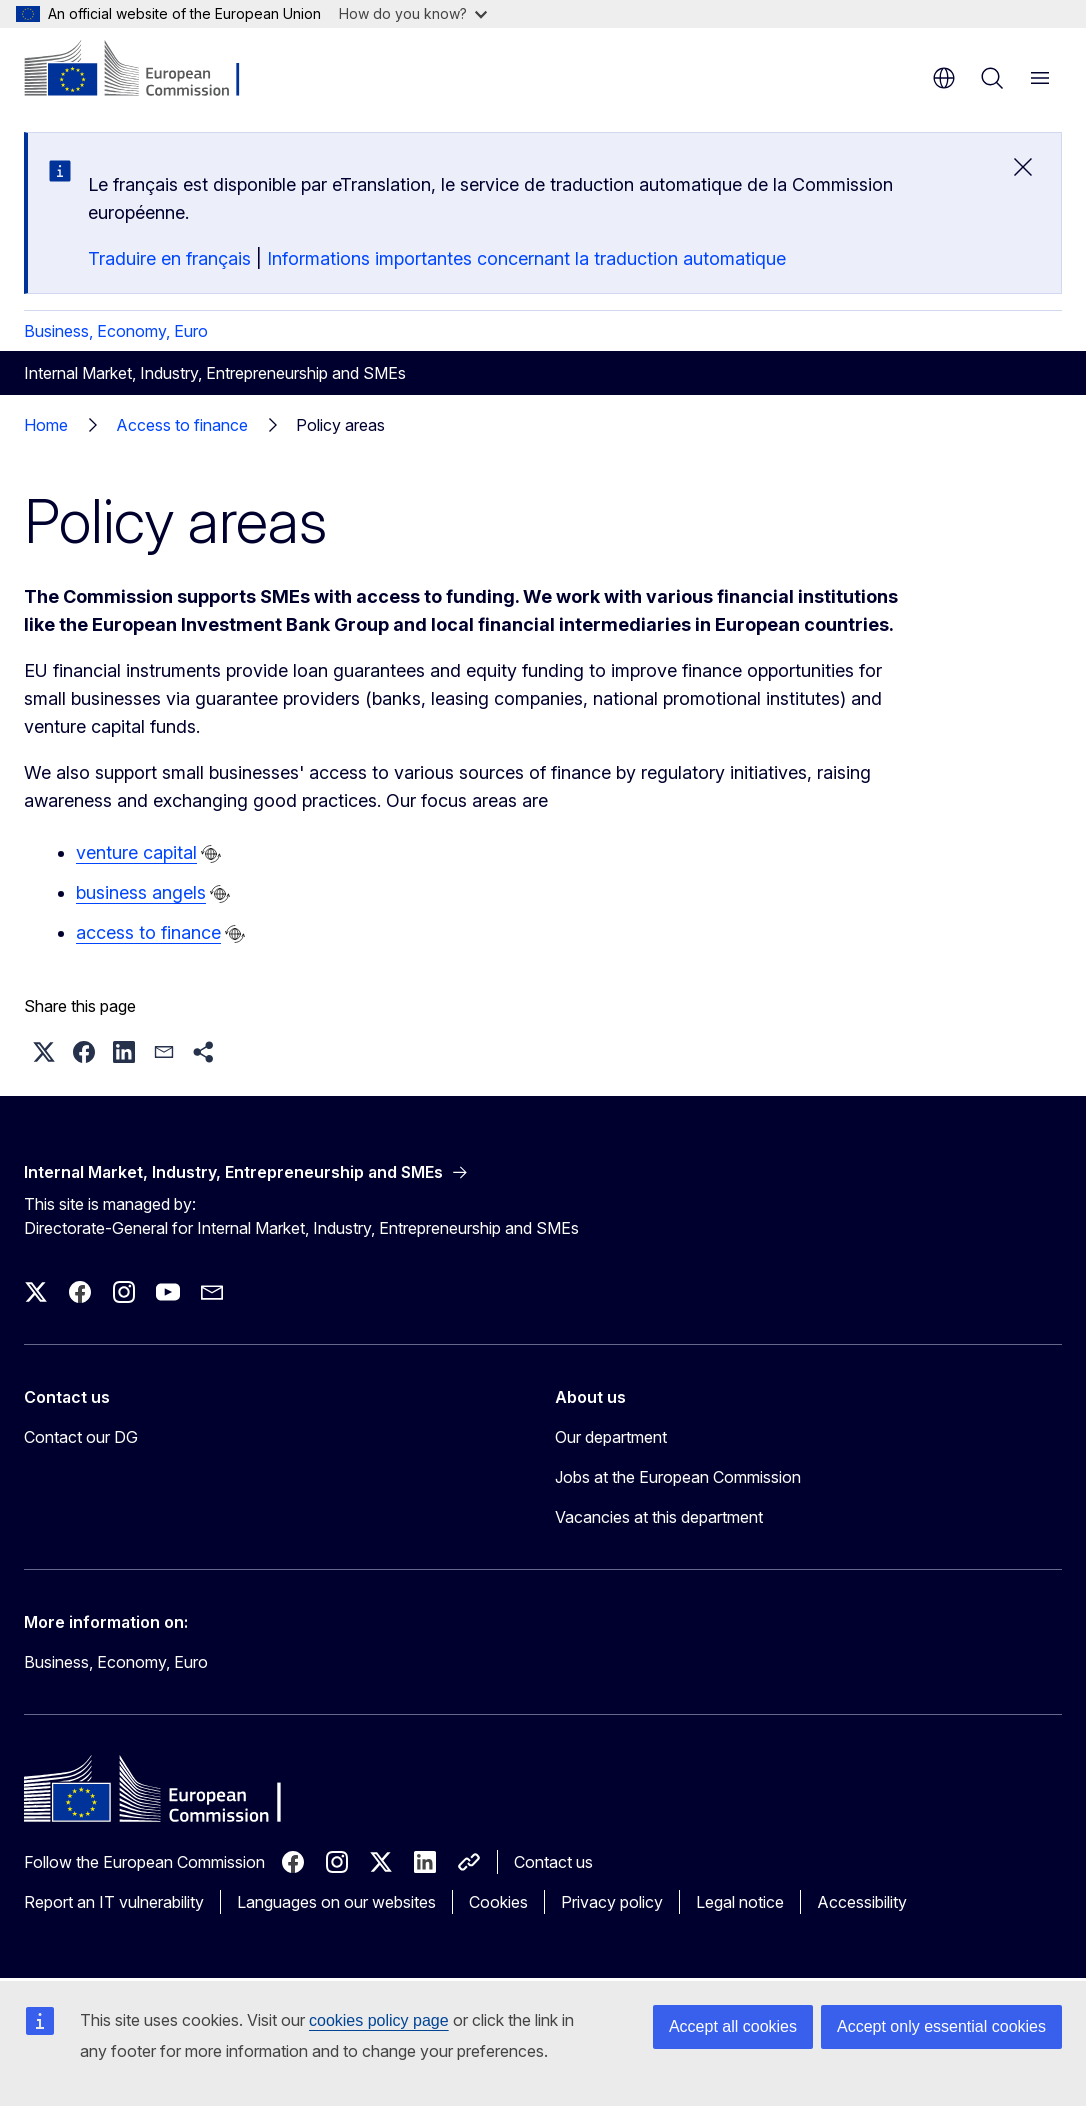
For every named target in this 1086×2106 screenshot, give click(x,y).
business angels (141, 892)
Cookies (498, 1902)
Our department (611, 1437)
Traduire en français (169, 258)
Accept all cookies (733, 2026)
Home (46, 425)
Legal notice (740, 1902)
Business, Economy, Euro (116, 331)
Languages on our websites (336, 1902)
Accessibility (862, 1902)
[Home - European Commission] (145, 70)
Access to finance (182, 425)
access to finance (148, 932)
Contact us (553, 1862)
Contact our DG (81, 1437)
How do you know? (413, 13)
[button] (44, 1052)
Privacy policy (612, 1902)
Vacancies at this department (659, 1517)
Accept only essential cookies (941, 2026)
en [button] (944, 78)
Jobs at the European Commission (678, 1477)
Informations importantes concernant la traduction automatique (526, 258)
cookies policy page (379, 2020)
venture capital (136, 852)
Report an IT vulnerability (114, 1902)
